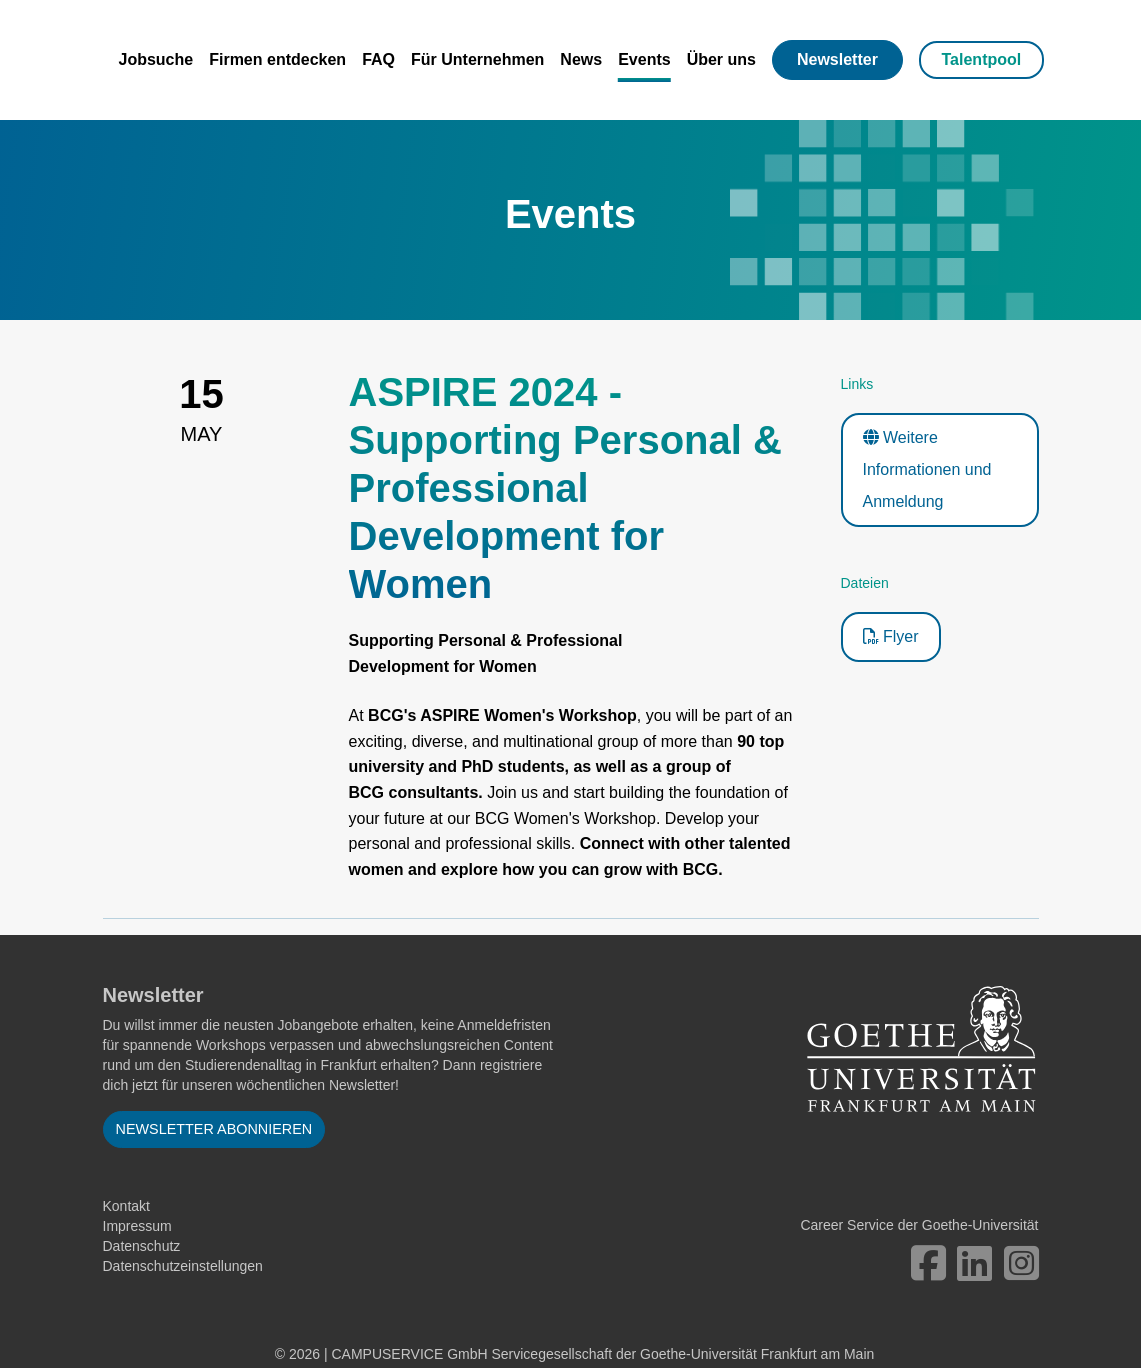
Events (644, 59)
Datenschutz (142, 1246)
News (581, 59)
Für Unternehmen (477, 59)
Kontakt (126, 1206)
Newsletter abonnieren (214, 1129)
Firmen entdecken (277, 59)
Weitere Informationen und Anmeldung (927, 469)
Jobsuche (156, 59)
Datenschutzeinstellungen (183, 1266)
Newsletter (837, 59)
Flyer (891, 636)
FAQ (378, 59)
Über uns (721, 59)
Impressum (137, 1226)
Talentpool (982, 59)
